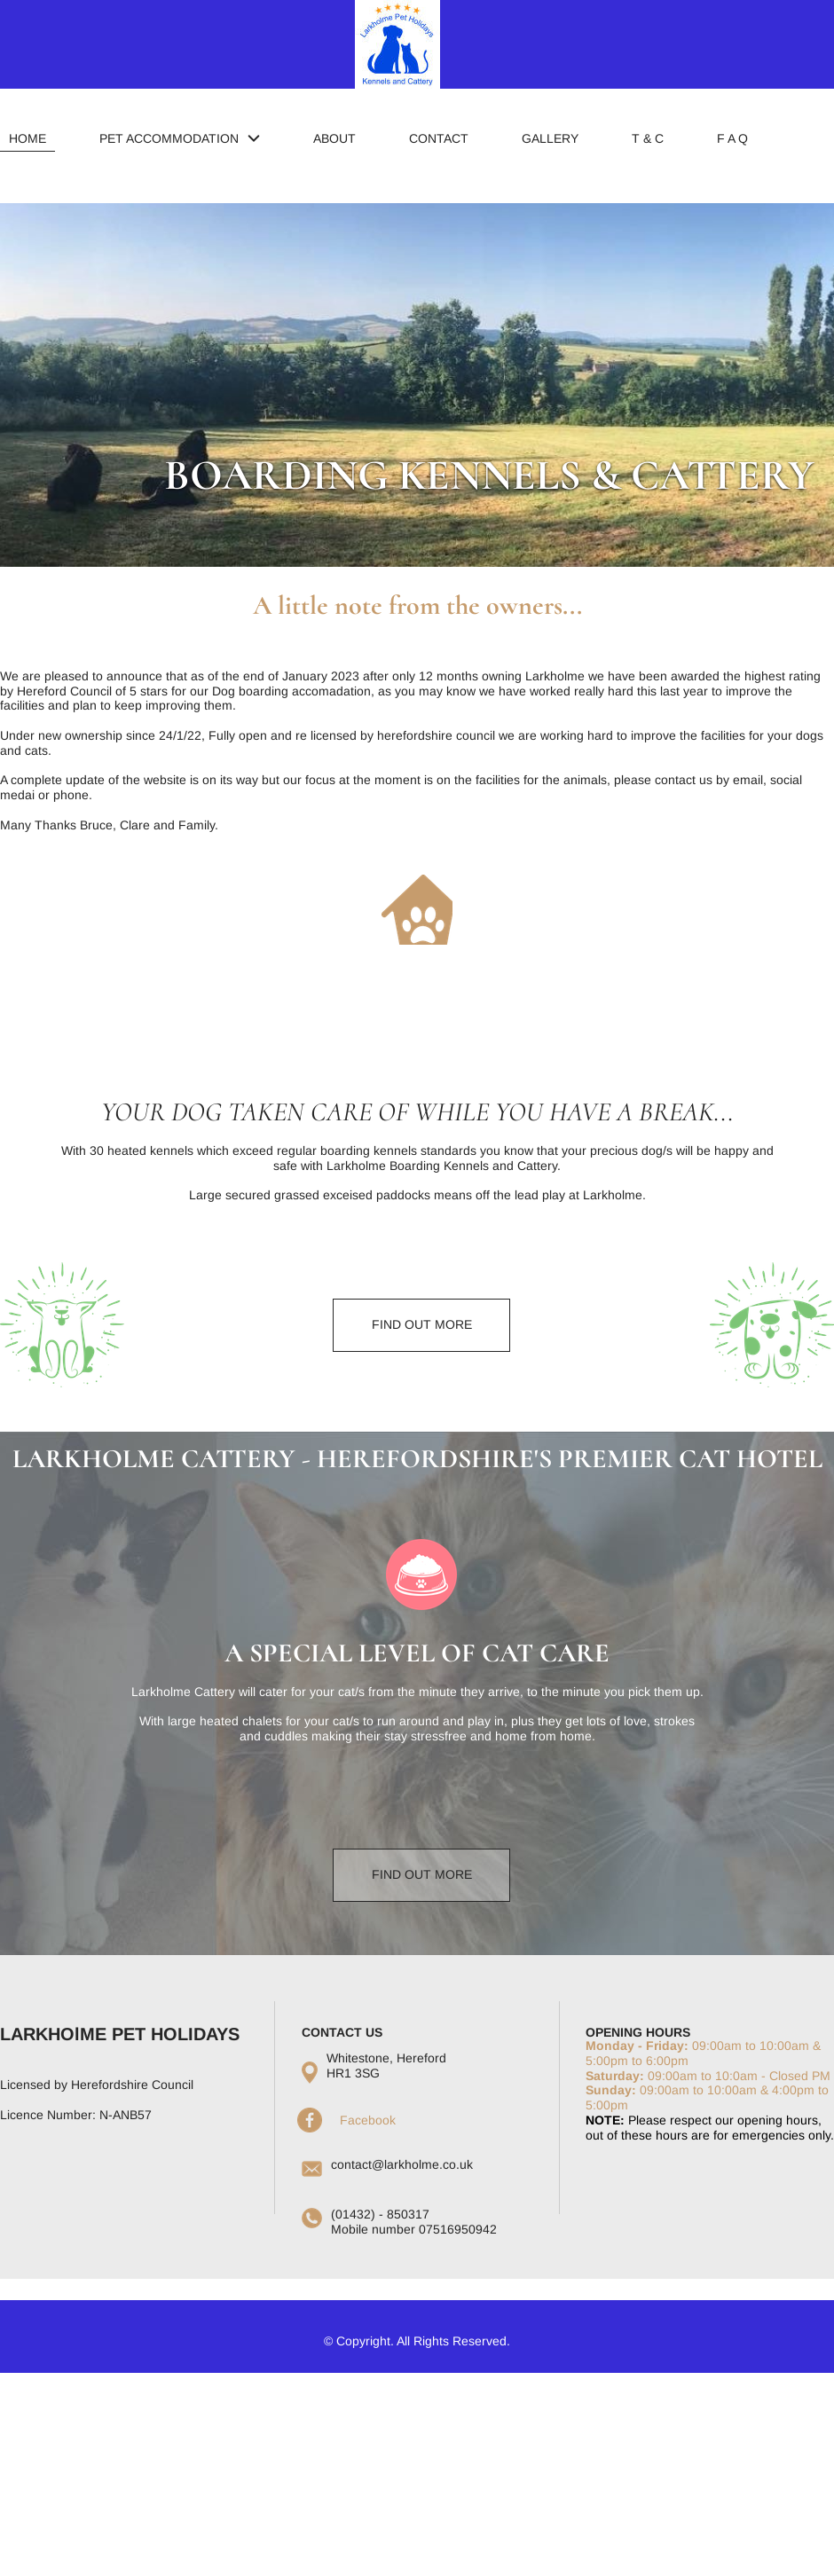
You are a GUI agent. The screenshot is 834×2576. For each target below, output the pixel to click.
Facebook (368, 2120)
